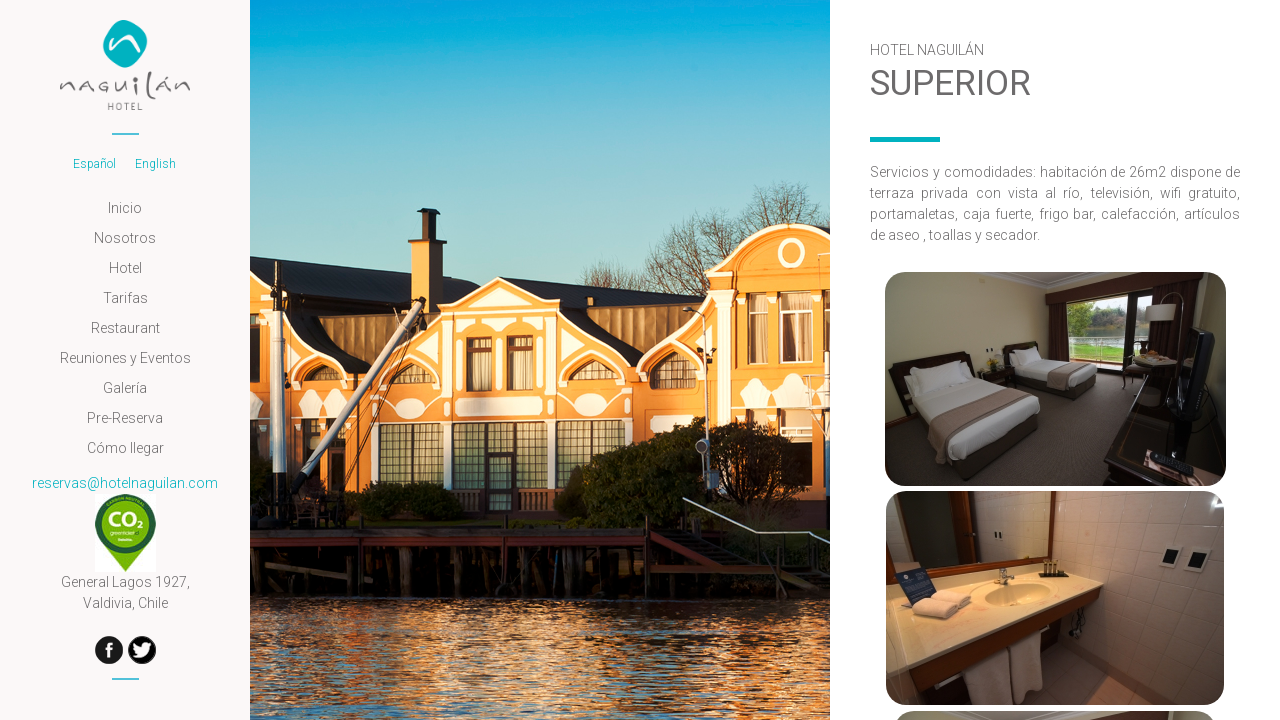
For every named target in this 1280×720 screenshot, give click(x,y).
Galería (125, 388)
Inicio (125, 208)
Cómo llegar (125, 448)
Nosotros (125, 238)
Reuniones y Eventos (125, 358)
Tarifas (125, 298)
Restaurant (125, 328)
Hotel (125, 268)
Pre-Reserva (125, 418)
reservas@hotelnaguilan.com (125, 483)
